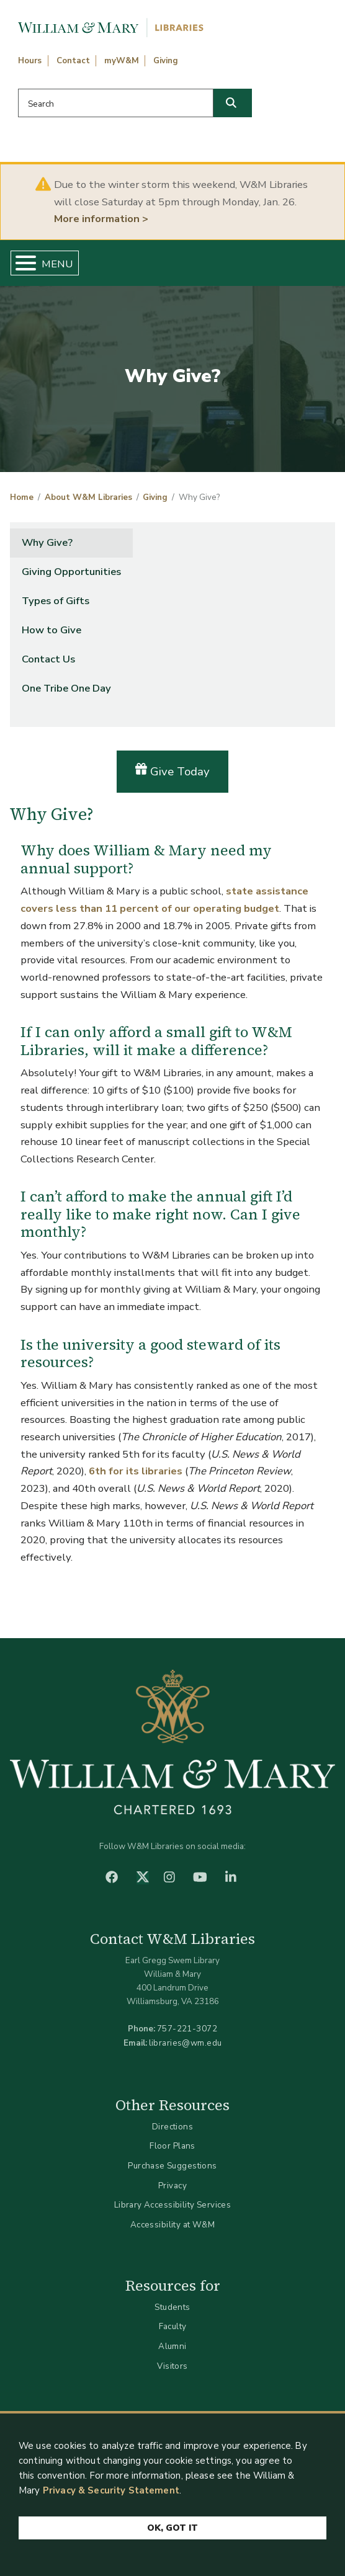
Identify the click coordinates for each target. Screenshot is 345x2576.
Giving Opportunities (71, 571)
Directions (172, 2127)
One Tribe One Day (66, 688)
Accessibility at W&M (172, 2225)
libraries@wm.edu (185, 2043)
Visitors (172, 2366)
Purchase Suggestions (172, 2166)
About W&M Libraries (88, 497)
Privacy (172, 2185)
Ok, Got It (172, 2528)
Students (172, 2307)
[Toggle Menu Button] (21, 263)
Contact (73, 60)
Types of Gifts (55, 601)
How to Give (51, 630)
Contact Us (48, 659)
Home (22, 497)
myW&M (121, 60)
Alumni (172, 2346)
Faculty (173, 2326)
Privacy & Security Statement (111, 2491)
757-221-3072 (187, 2029)
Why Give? (47, 542)
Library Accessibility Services (172, 2205)
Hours (30, 60)
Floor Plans (172, 2146)
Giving (165, 60)
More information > (101, 219)
